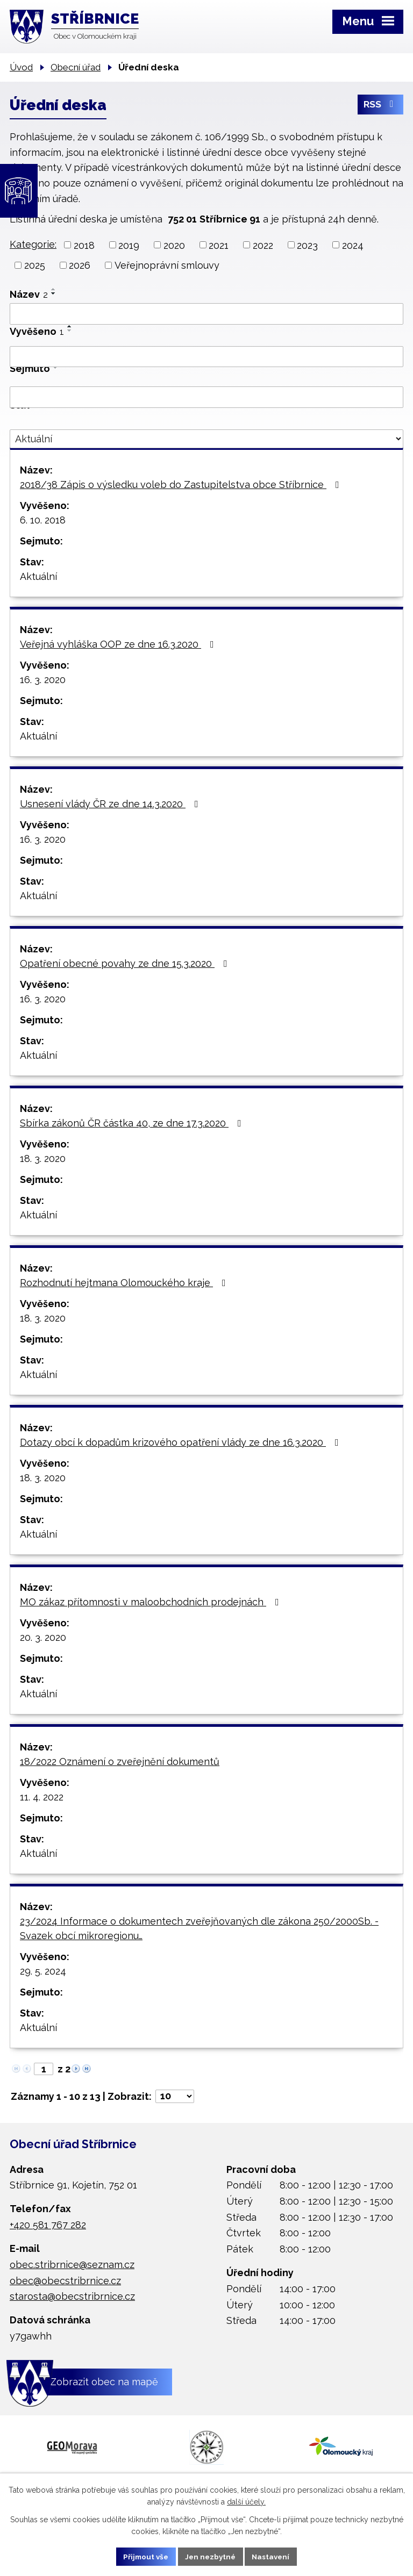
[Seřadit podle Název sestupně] (54, 293)
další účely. (246, 2501)
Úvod (21, 67)
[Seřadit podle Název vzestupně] (54, 289)
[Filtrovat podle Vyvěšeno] (206, 357)
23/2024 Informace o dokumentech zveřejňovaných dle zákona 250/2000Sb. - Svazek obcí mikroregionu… (199, 1928)
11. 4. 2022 (41, 1797)
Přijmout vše (143, 2556)
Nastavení (274, 2556)
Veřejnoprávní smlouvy (167, 265)
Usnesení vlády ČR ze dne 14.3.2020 (111, 803)
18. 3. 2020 (43, 1158)
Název (29, 294)
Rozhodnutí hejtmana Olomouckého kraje (125, 1282)
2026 (79, 265)
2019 (128, 244)
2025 (34, 265)
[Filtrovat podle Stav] (206, 439)
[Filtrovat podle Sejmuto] (206, 397)
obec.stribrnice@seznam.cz (72, 2264)
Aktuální (38, 576)
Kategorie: (33, 244)
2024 (353, 244)
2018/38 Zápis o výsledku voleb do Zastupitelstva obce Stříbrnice (182, 484)
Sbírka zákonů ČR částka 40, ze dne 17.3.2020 (133, 1123)
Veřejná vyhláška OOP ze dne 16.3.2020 (119, 644)
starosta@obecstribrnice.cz (72, 2296)
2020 (174, 244)
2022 (263, 244)
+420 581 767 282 (48, 2224)
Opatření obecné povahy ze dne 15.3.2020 (126, 963)
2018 (84, 244)
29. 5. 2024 (43, 1971)
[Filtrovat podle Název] (206, 314)
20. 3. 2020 (43, 1637)
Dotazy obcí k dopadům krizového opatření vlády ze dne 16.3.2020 (181, 1442)
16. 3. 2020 (43, 679)
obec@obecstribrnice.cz (65, 2280)
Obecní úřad (76, 67)
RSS (380, 106)
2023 (307, 244)
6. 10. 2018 (43, 520)
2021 (219, 244)
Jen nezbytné (210, 2556)
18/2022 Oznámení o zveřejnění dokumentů (119, 1761)
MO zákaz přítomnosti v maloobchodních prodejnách (151, 1602)
